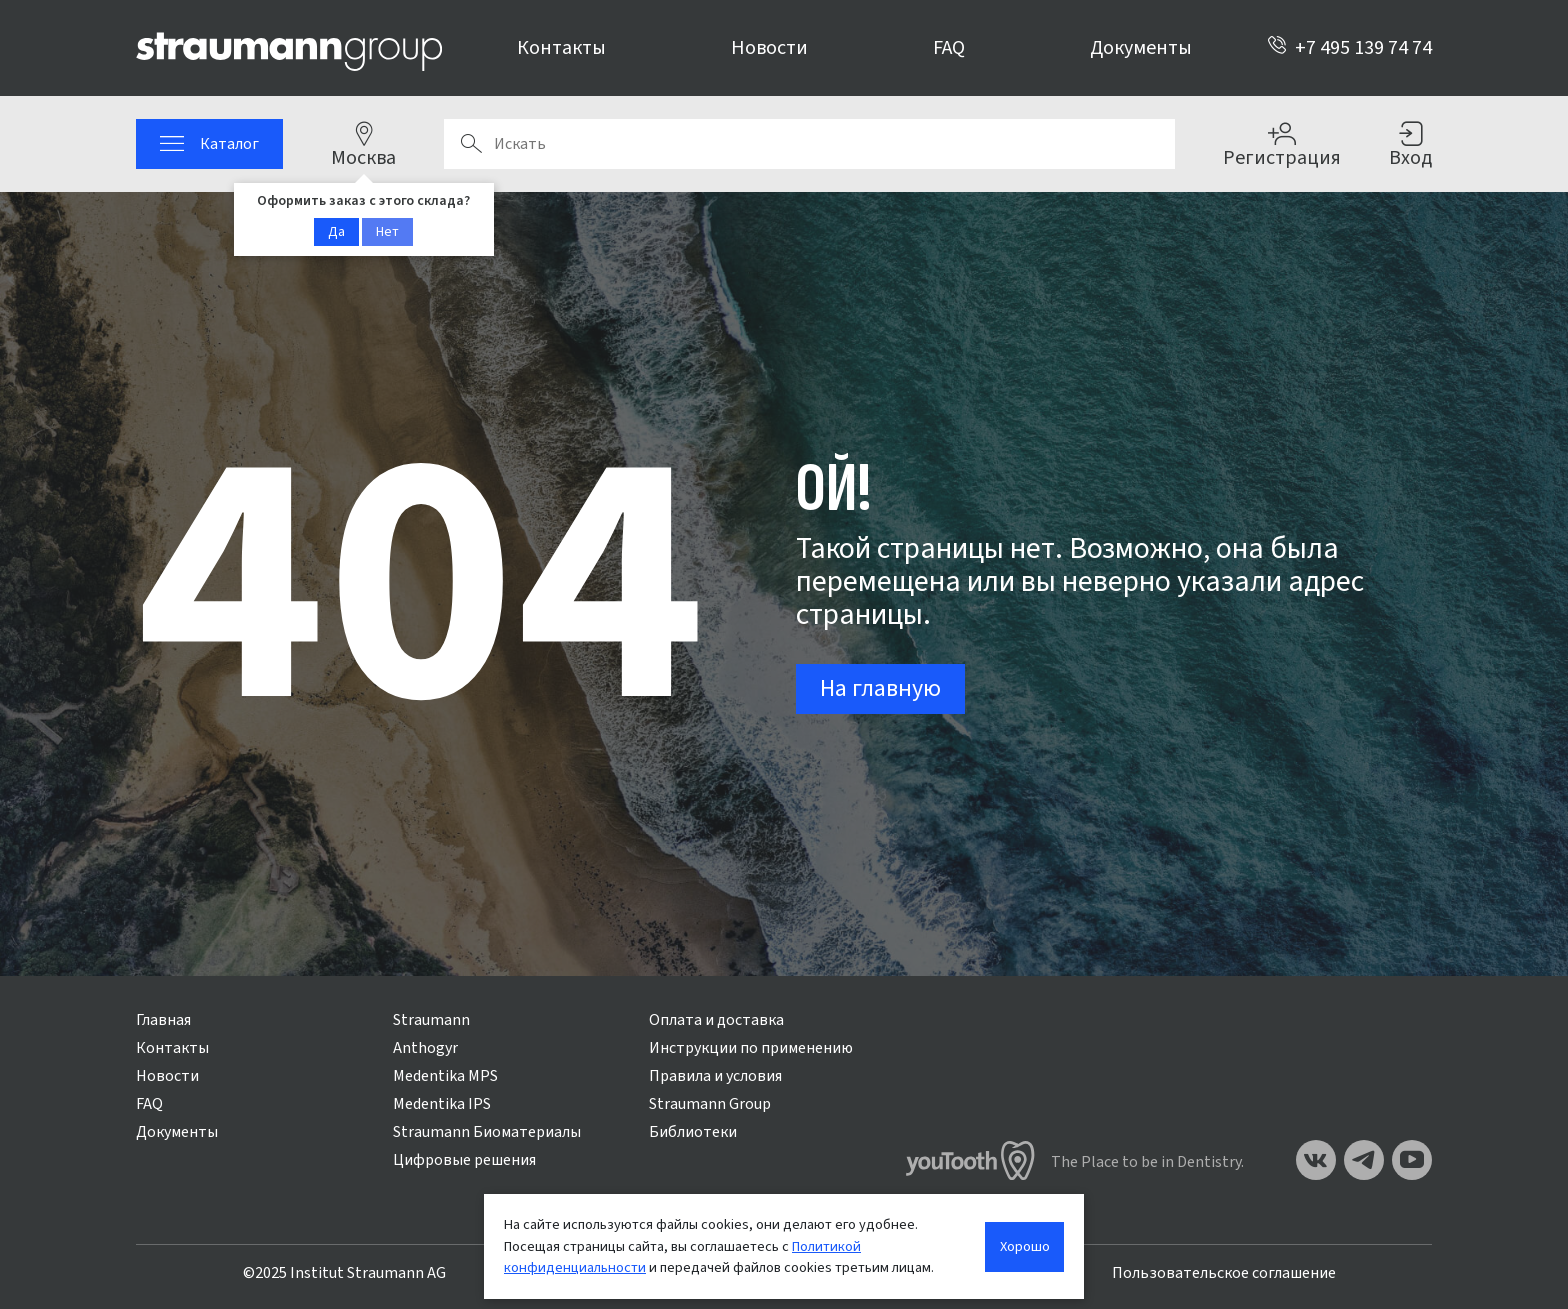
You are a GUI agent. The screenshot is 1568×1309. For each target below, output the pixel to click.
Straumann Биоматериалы (487, 1132)
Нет (387, 232)
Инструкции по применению (751, 1048)
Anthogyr (425, 1048)
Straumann (431, 1020)
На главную (880, 688)
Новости (769, 48)
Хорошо (1025, 1246)
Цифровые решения (464, 1160)
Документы (1141, 48)
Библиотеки (693, 1132)
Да (336, 232)
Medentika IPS (442, 1104)
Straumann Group (710, 1104)
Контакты (561, 48)
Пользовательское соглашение (1224, 1273)
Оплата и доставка (716, 1020)
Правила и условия (715, 1076)
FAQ (949, 48)
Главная (163, 1020)
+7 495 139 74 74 (1349, 48)
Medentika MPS (445, 1076)
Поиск (471, 144)
